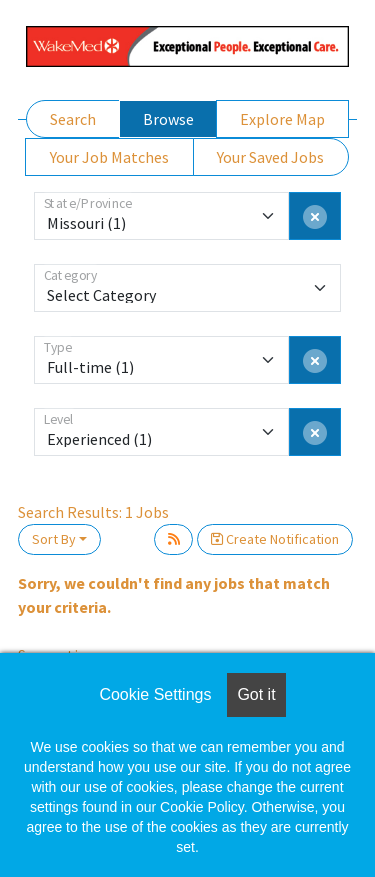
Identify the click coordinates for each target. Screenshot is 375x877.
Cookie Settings (155, 694)
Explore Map (282, 119)
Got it (256, 694)
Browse (168, 119)
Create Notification (275, 539)
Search (73, 119)
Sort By (54, 539)
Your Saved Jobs (270, 157)
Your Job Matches (109, 157)
